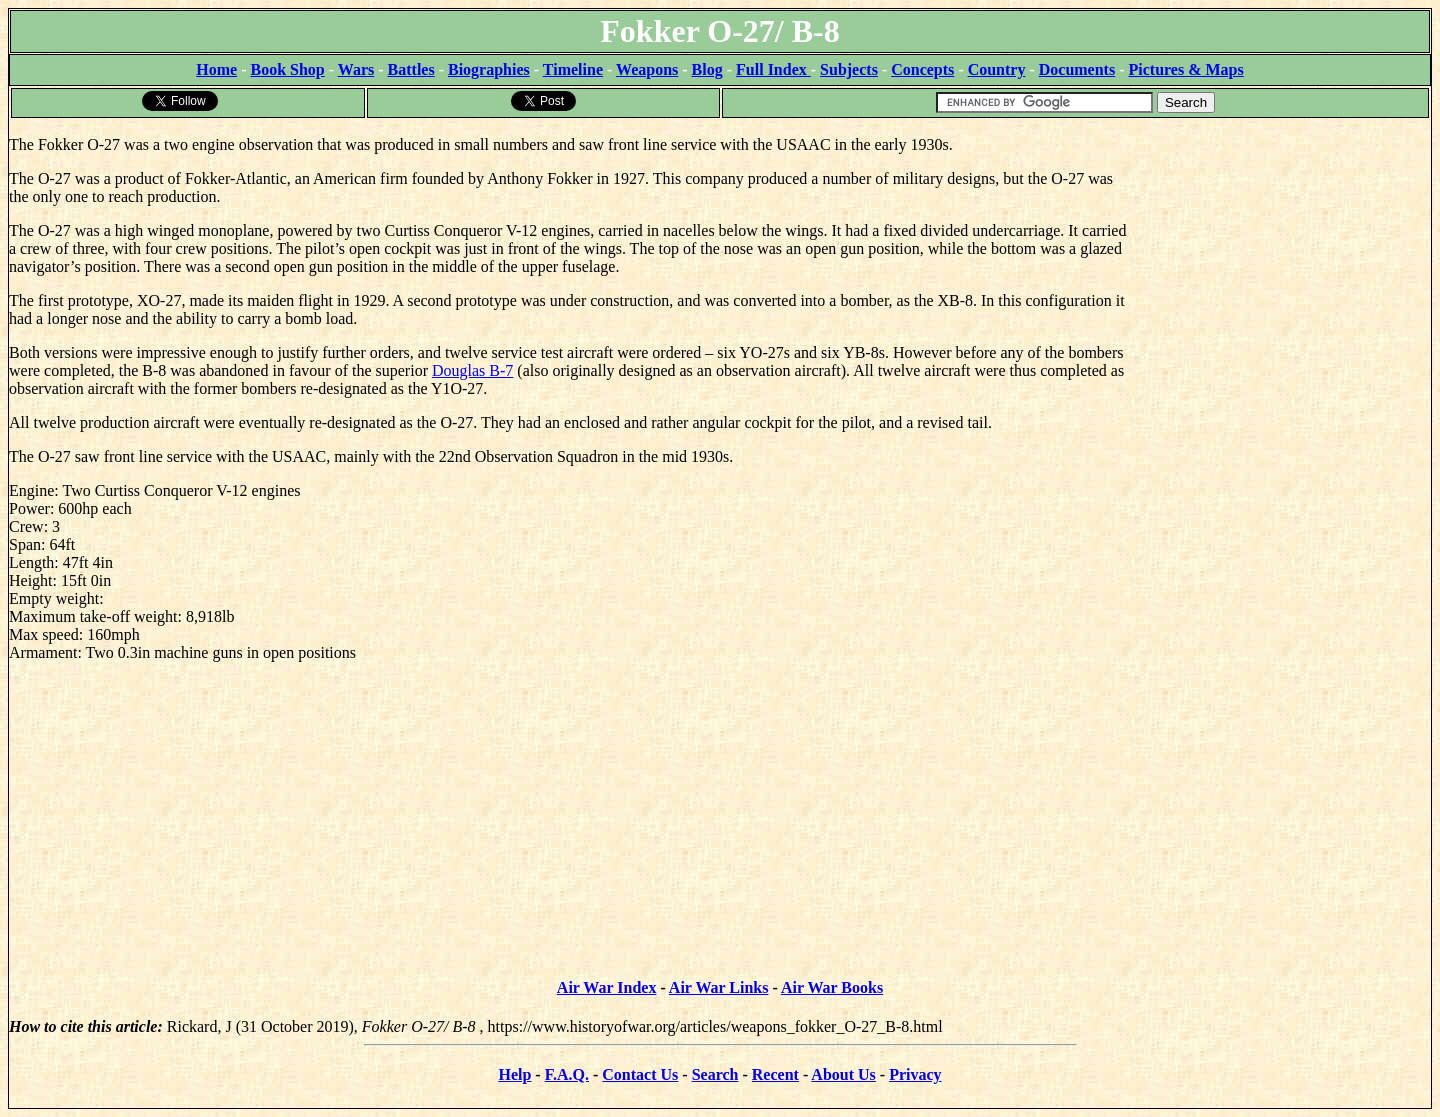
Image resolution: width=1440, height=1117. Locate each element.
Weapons (647, 69)
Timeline (573, 69)
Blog (707, 69)
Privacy (915, 1074)
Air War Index (607, 987)
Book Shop (287, 69)
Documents (1077, 69)
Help (514, 1074)
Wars (356, 69)
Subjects (849, 69)
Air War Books (832, 987)
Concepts (922, 69)
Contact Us (640, 1074)
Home (216, 69)
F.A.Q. (567, 1074)
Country (997, 69)
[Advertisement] (1280, 245)
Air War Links (719, 987)
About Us (843, 1074)
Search (715, 1074)
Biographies (489, 69)
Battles (411, 69)
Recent (775, 1074)
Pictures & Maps (1186, 69)
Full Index (773, 69)
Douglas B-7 (472, 370)
